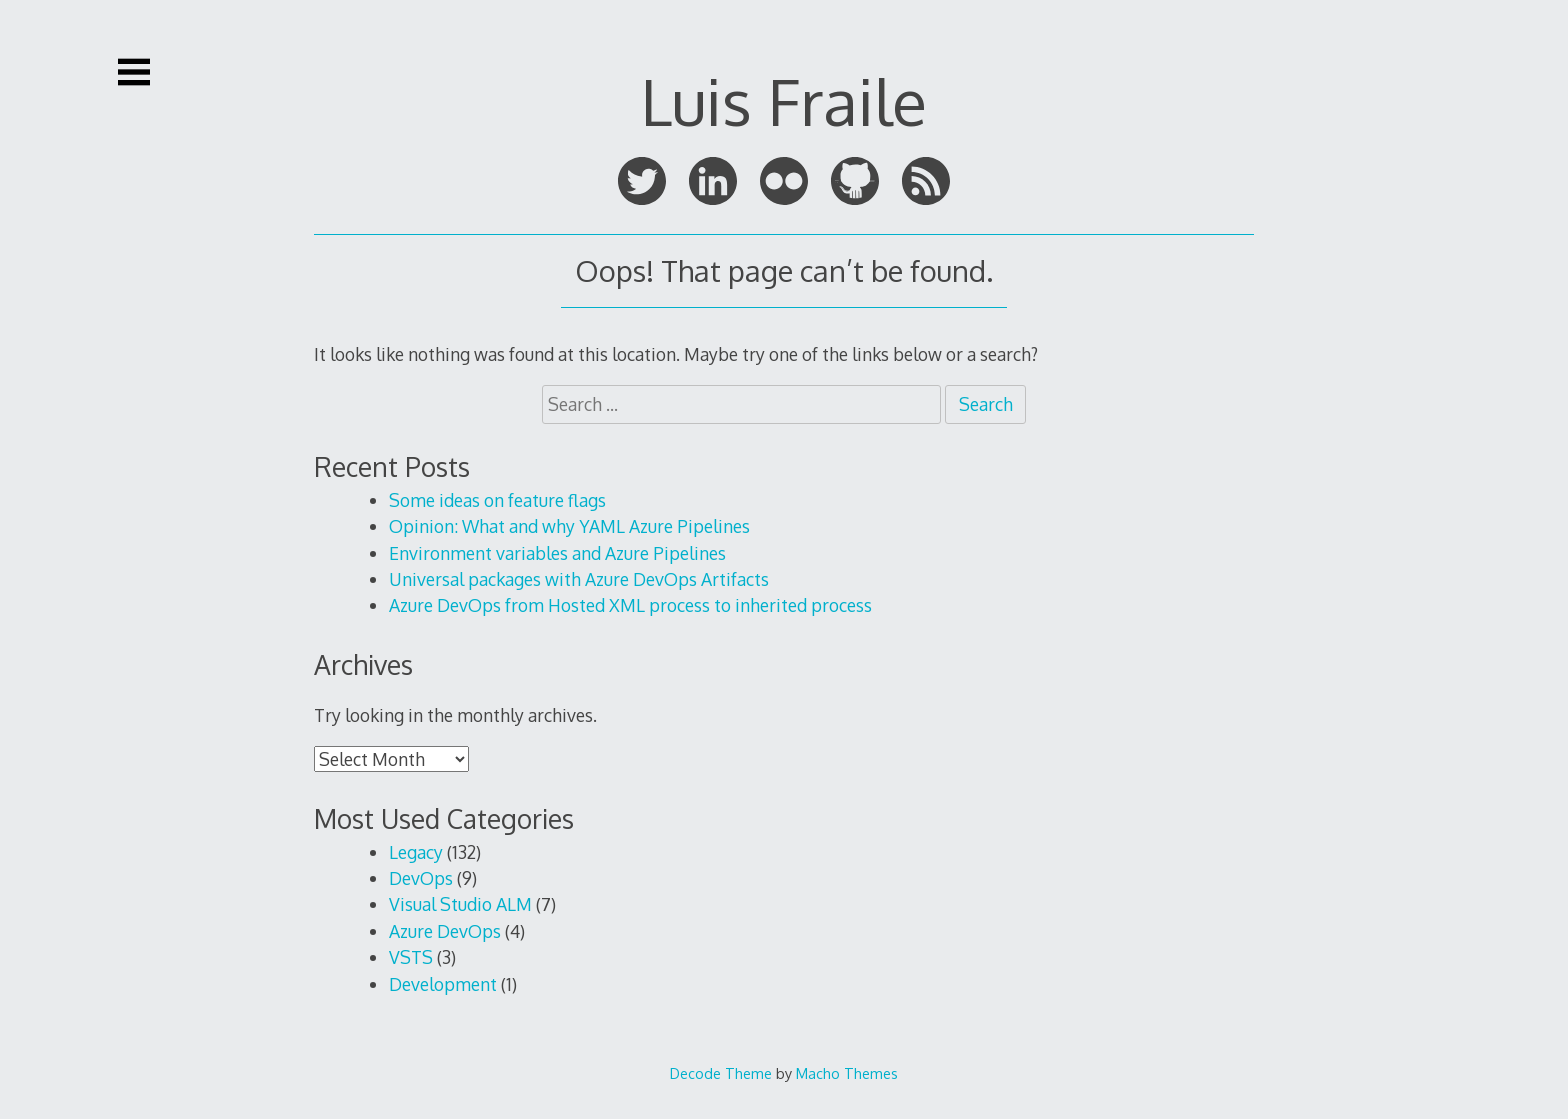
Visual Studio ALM (460, 904)
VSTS (411, 957)
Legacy (416, 852)
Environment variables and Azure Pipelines (557, 553)
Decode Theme (721, 1073)
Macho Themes (847, 1073)
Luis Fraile (784, 100)
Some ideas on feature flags (497, 500)
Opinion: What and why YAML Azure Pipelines (569, 526)
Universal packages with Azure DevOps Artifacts (579, 579)
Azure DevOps (445, 931)
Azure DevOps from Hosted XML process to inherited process (630, 605)
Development (443, 984)
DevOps (421, 878)
